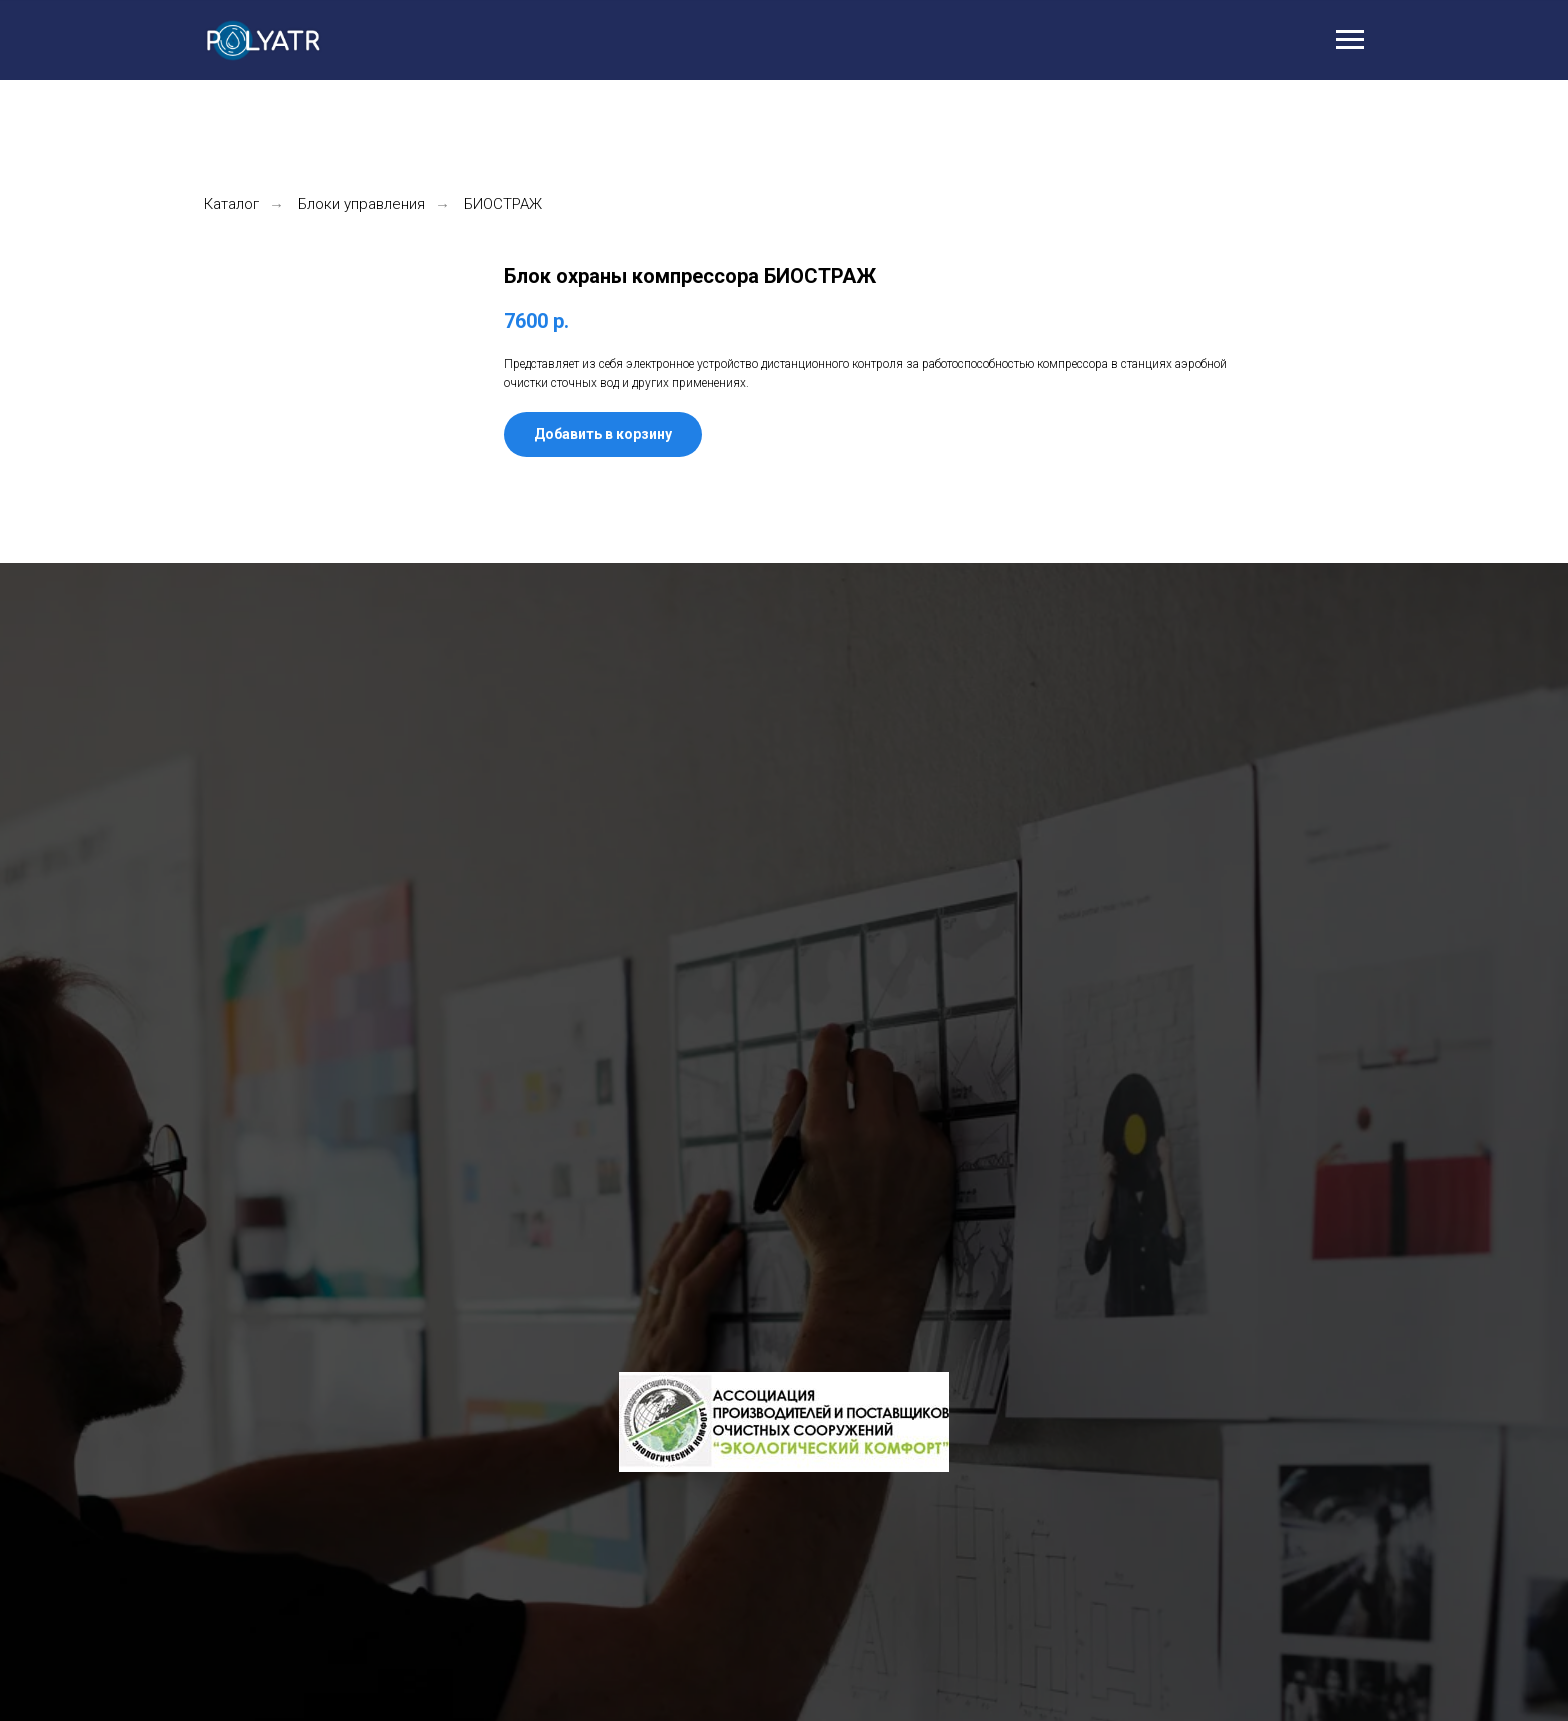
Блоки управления (361, 204)
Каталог (231, 204)
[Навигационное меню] (1350, 40)
